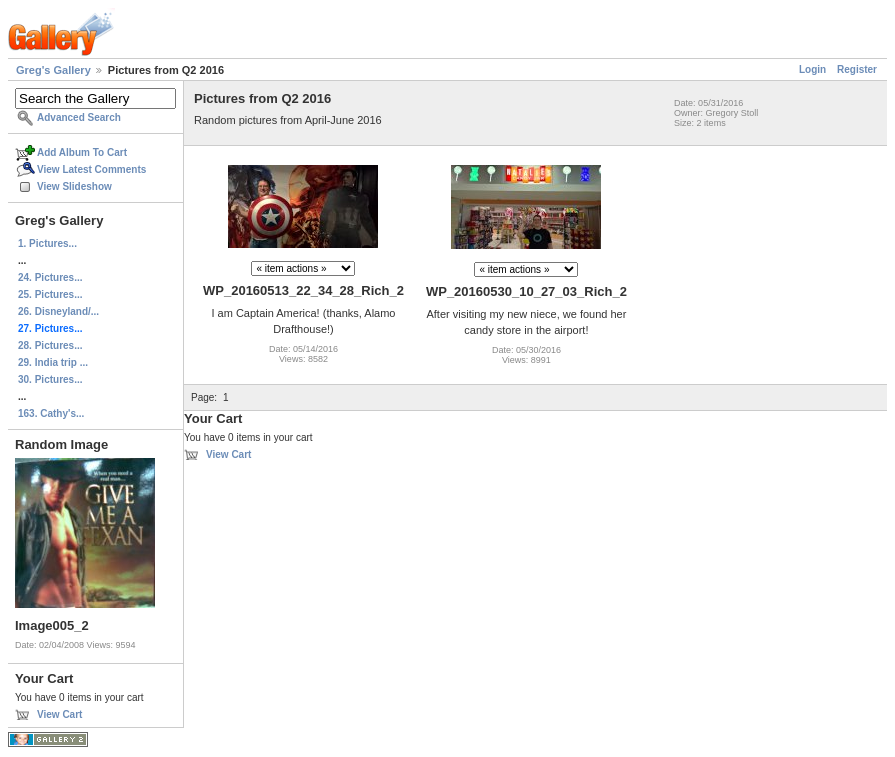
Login (812, 69)
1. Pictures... (47, 243)
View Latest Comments (91, 169)
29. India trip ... (53, 362)
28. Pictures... (50, 345)
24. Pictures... (50, 277)
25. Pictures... (50, 294)
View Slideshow (74, 186)
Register (857, 69)
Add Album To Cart (82, 152)
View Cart (59, 714)
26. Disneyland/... (58, 311)
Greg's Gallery (53, 70)
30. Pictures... (50, 379)
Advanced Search (79, 117)
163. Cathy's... (51, 413)
